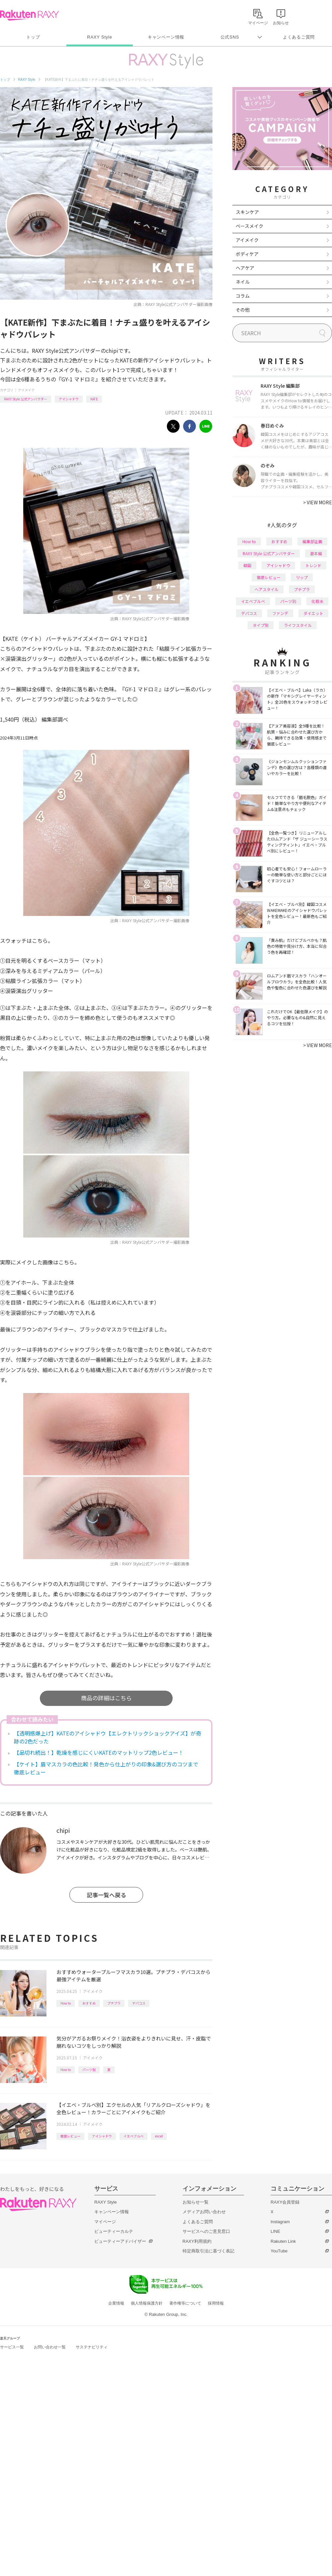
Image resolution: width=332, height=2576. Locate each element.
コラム (243, 295)
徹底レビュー (70, 2135)
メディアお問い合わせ (204, 2211)
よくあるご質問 (299, 37)
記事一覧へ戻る (106, 1895)
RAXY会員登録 (285, 2202)
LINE (275, 2231)
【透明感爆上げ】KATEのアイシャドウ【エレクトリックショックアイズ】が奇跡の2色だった (107, 1737)
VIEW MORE (317, 502)
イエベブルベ (133, 2135)
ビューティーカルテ (113, 2231)
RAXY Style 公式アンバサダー (25, 398)
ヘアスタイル (267, 589)
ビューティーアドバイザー (120, 2241)
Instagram (280, 2221)
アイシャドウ (69, 398)
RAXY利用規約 (197, 2241)
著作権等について (185, 2303)
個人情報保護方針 (147, 2303)
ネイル (243, 281)
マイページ (105, 2221)
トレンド (313, 565)
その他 (243, 309)
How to (65, 2003)
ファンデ (280, 613)
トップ (33, 37)
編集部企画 (312, 541)
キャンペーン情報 (166, 37)
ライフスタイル (298, 625)
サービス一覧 (12, 2347)
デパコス (138, 2003)
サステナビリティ (92, 2347)
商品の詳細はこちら (106, 1698)
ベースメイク (249, 226)
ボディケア (247, 253)
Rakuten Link (283, 2241)
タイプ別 (261, 625)
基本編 (316, 553)
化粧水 (317, 601)
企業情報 (116, 2303)
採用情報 (216, 2303)
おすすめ (89, 2003)
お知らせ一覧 (195, 2202)
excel (159, 2135)
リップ (302, 577)
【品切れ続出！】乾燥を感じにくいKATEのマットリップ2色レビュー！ (99, 1752)
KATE (94, 398)
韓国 (247, 565)
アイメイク (26, 389)
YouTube (279, 2250)
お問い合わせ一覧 (50, 2347)
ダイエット (313, 613)
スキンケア (247, 212)
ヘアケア (245, 267)
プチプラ (114, 2003)
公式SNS (229, 37)
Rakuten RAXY (29, 15)
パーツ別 (89, 2069)
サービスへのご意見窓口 (206, 2231)
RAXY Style (99, 37)
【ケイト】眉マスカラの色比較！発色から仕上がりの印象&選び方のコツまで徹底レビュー (106, 1768)
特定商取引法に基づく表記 (208, 2250)
